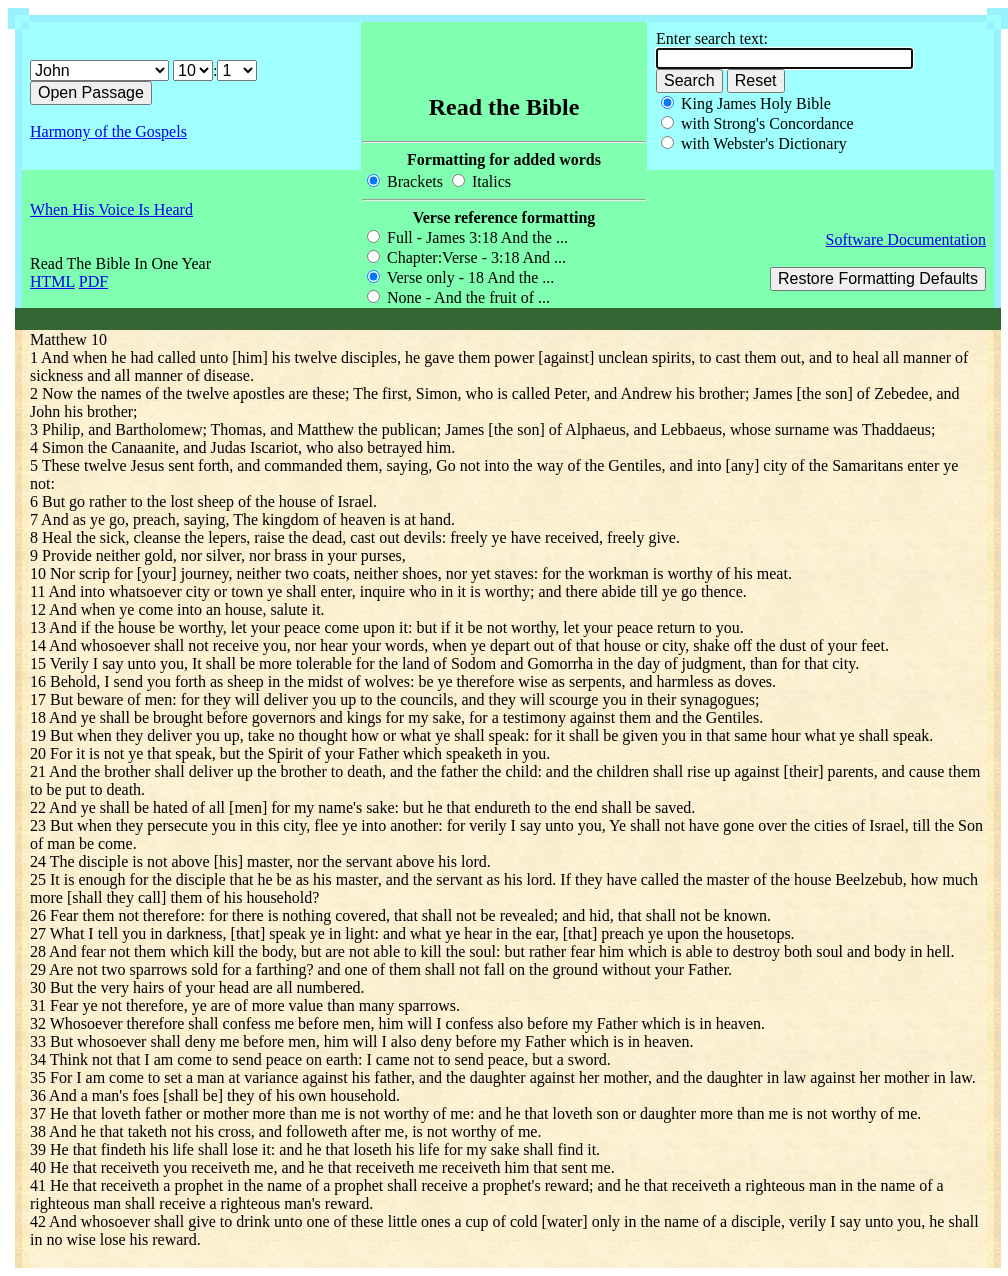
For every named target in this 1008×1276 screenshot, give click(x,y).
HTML (52, 281)
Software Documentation (906, 239)
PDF (93, 281)
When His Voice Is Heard (111, 209)
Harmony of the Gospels (108, 131)
